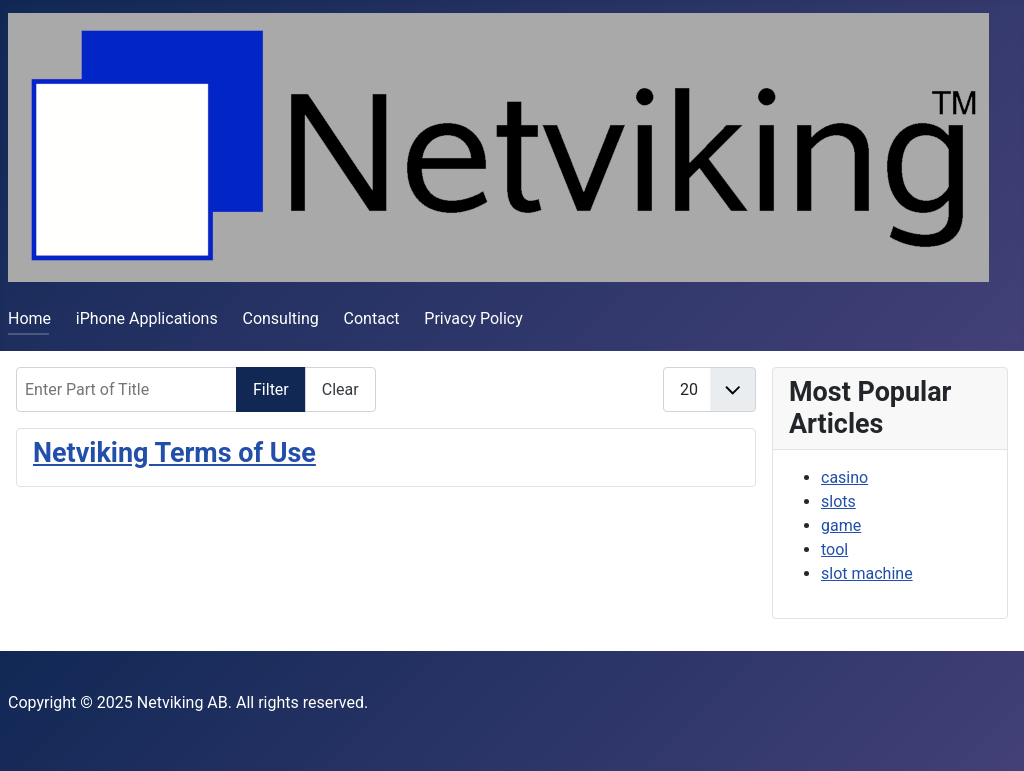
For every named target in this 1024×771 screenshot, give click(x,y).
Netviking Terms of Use (174, 453)
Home (29, 318)
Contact (372, 318)
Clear (340, 389)
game (841, 525)
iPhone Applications (147, 318)
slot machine (867, 573)
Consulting (280, 318)
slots (838, 501)
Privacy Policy (473, 318)
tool (834, 549)
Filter (271, 389)
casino (844, 477)
